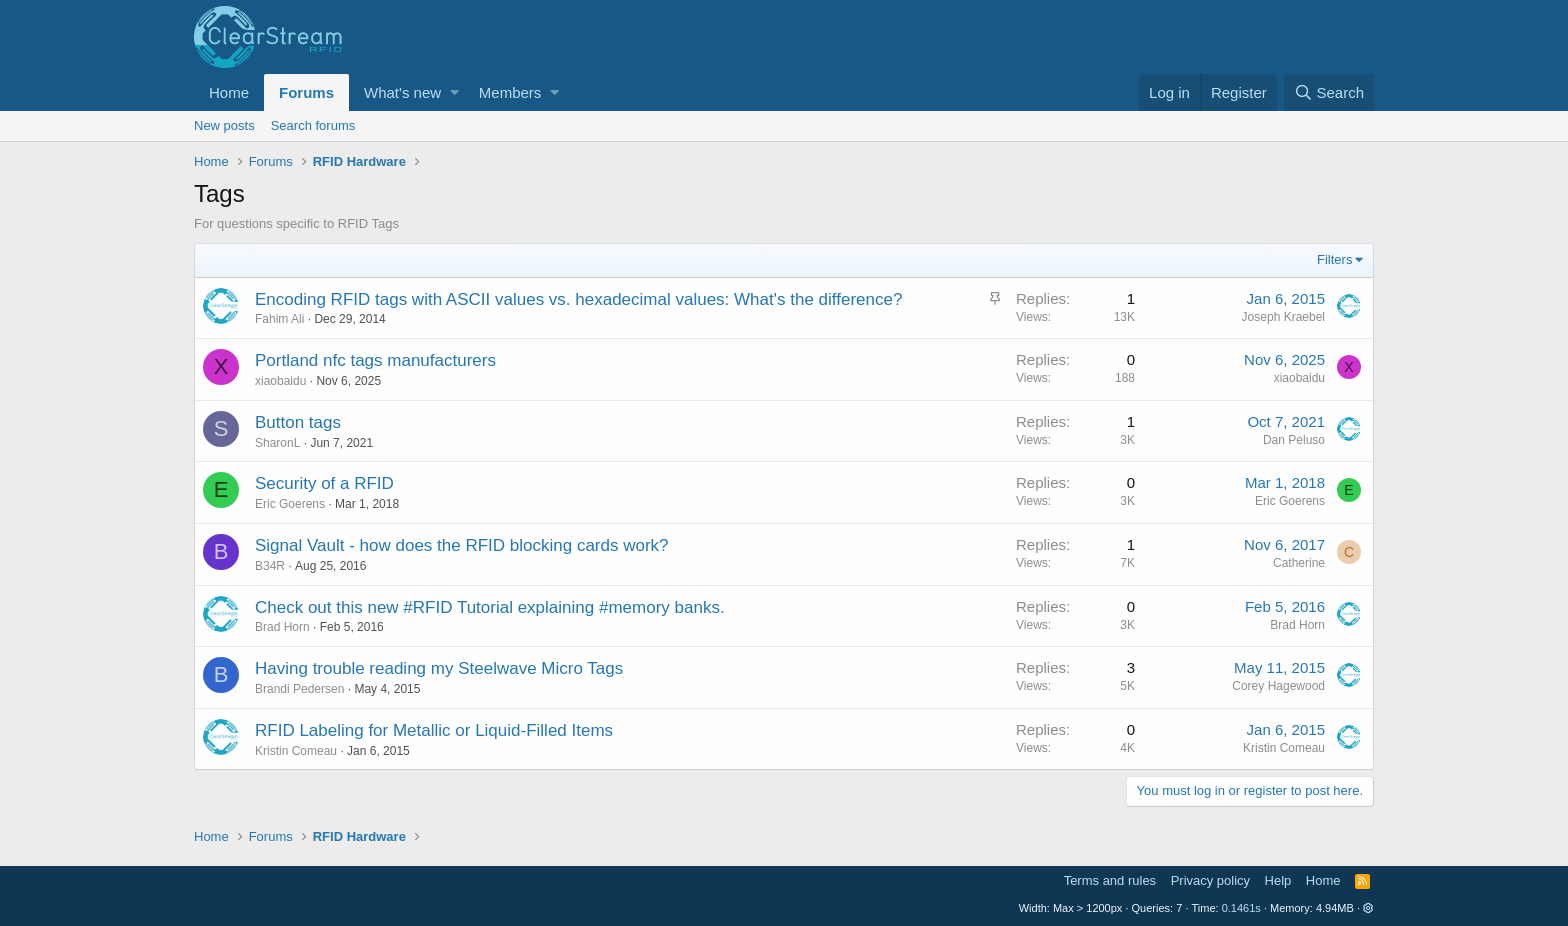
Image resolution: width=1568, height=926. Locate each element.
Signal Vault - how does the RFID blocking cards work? (462, 545)
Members (510, 92)
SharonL (277, 443)
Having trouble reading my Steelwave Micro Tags (439, 668)
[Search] (1329, 92)
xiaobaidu (280, 381)
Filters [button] (1334, 259)
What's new (402, 92)
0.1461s (1241, 908)
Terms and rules (1110, 880)
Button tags (298, 422)
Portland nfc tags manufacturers (375, 360)
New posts (224, 125)
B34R (270, 566)
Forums (306, 92)
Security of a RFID (324, 483)
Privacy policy (1210, 880)
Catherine (1299, 563)
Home (229, 92)
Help (1278, 880)
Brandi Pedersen (299, 689)
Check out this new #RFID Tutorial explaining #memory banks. (490, 607)
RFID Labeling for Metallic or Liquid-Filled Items (434, 730)
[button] (454, 92)
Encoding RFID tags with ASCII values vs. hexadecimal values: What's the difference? (578, 299)
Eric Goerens (290, 504)
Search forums (313, 125)
